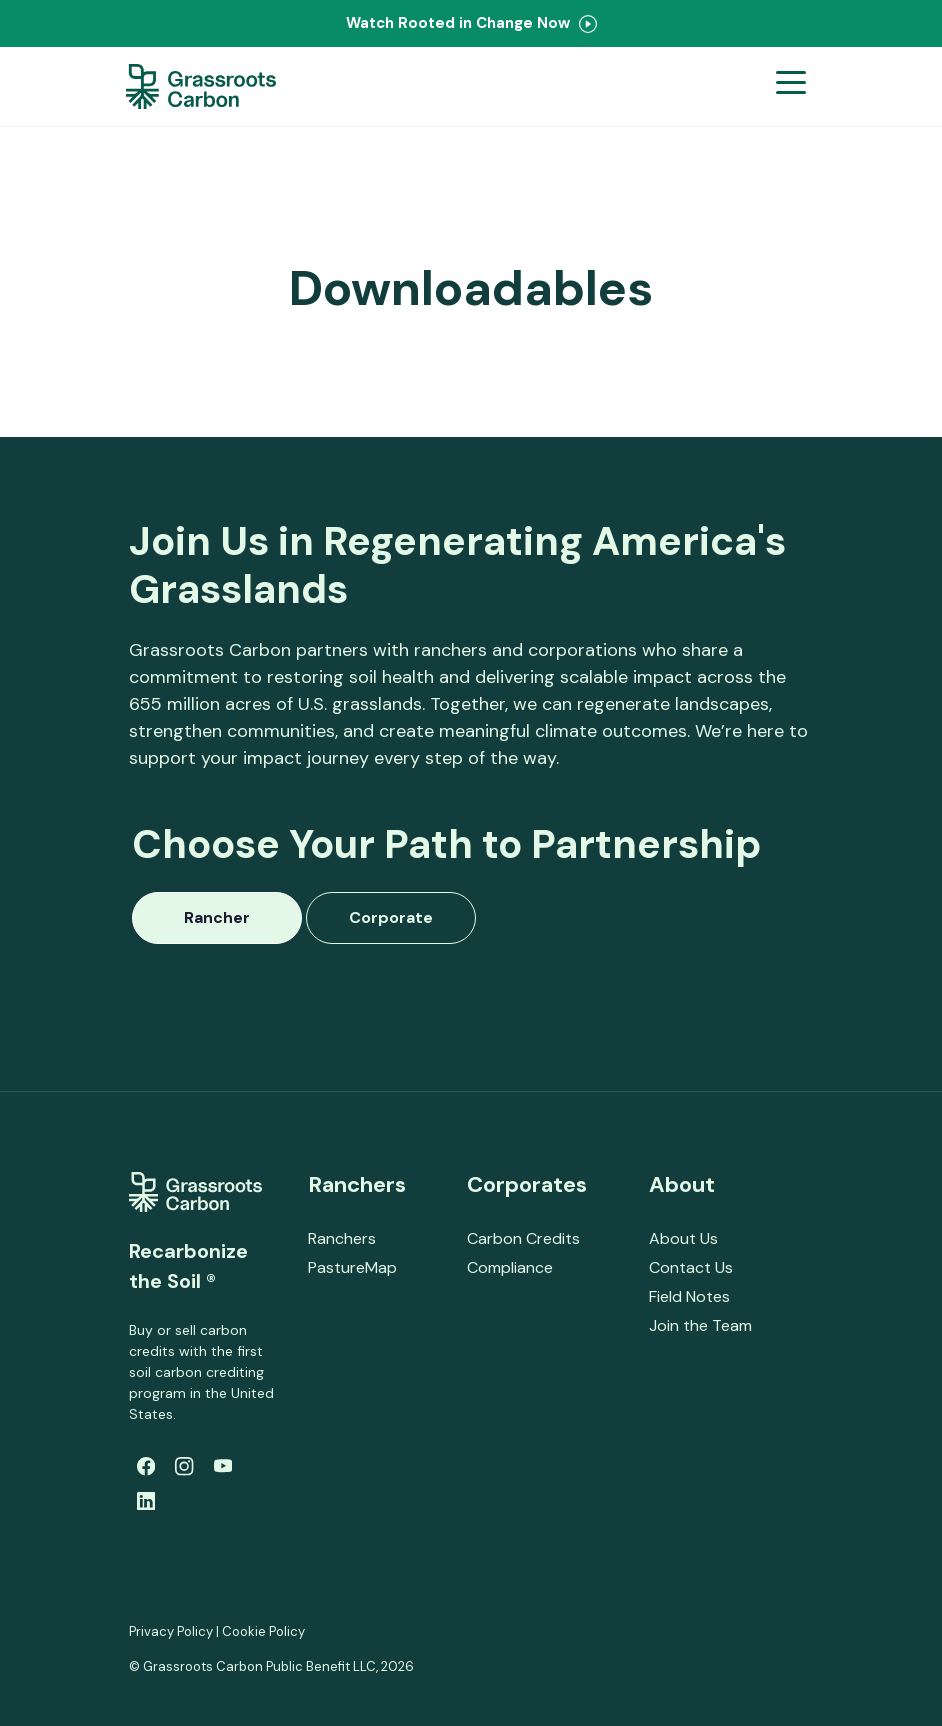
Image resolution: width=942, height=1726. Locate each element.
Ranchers (342, 1238)
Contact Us (691, 1267)
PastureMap (352, 1267)
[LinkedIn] (146, 1501)
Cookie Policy (263, 1631)
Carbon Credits (523, 1238)
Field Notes (689, 1296)
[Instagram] (184, 1466)
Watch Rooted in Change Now (471, 23)
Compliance (510, 1267)
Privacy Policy (171, 1631)
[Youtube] (223, 1466)
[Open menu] (791, 86)
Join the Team (700, 1325)
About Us (683, 1238)
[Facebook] (146, 1466)
